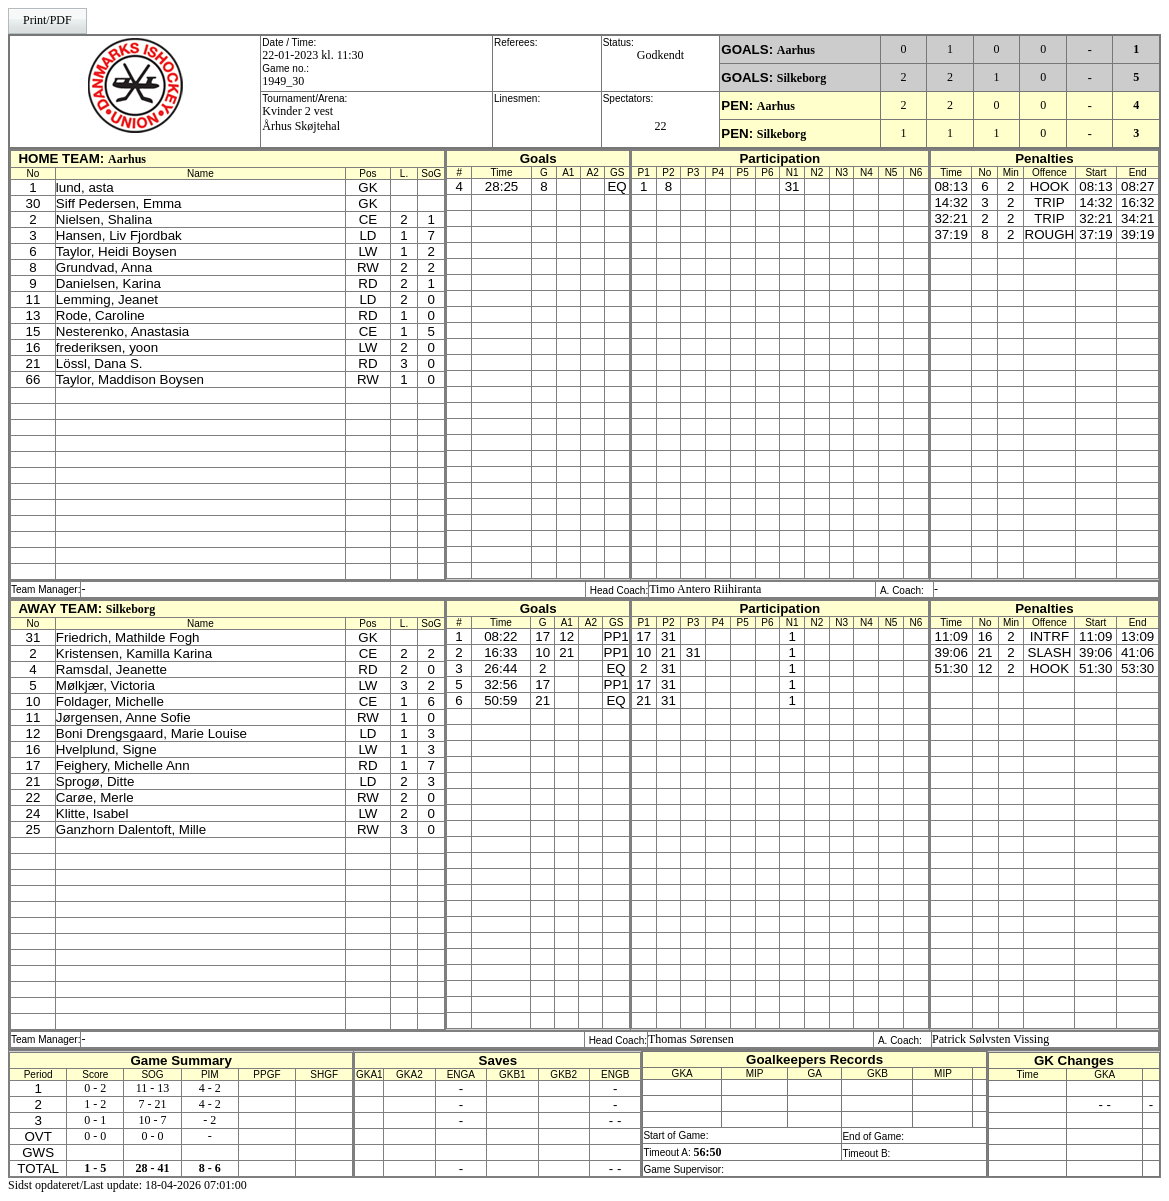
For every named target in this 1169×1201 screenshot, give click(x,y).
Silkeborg (801, 78)
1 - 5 (95, 1168)
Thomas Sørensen (691, 1039)
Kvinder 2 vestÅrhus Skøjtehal (301, 118)
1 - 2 (95, 1104)
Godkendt (660, 55)
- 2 (209, 1120)
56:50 (708, 1152)
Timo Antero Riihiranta (705, 589)
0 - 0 (95, 1136)
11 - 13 (153, 1088)
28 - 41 (153, 1168)
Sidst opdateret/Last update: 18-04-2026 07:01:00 (127, 1185)
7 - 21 (153, 1104)
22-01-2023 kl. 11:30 (312, 55)
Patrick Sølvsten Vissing (990, 1039)
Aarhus (796, 50)
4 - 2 (210, 1088)
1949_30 (283, 81)
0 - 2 (95, 1088)
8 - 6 (210, 1168)
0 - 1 (95, 1120)
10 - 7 (153, 1120)
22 (660, 126)
